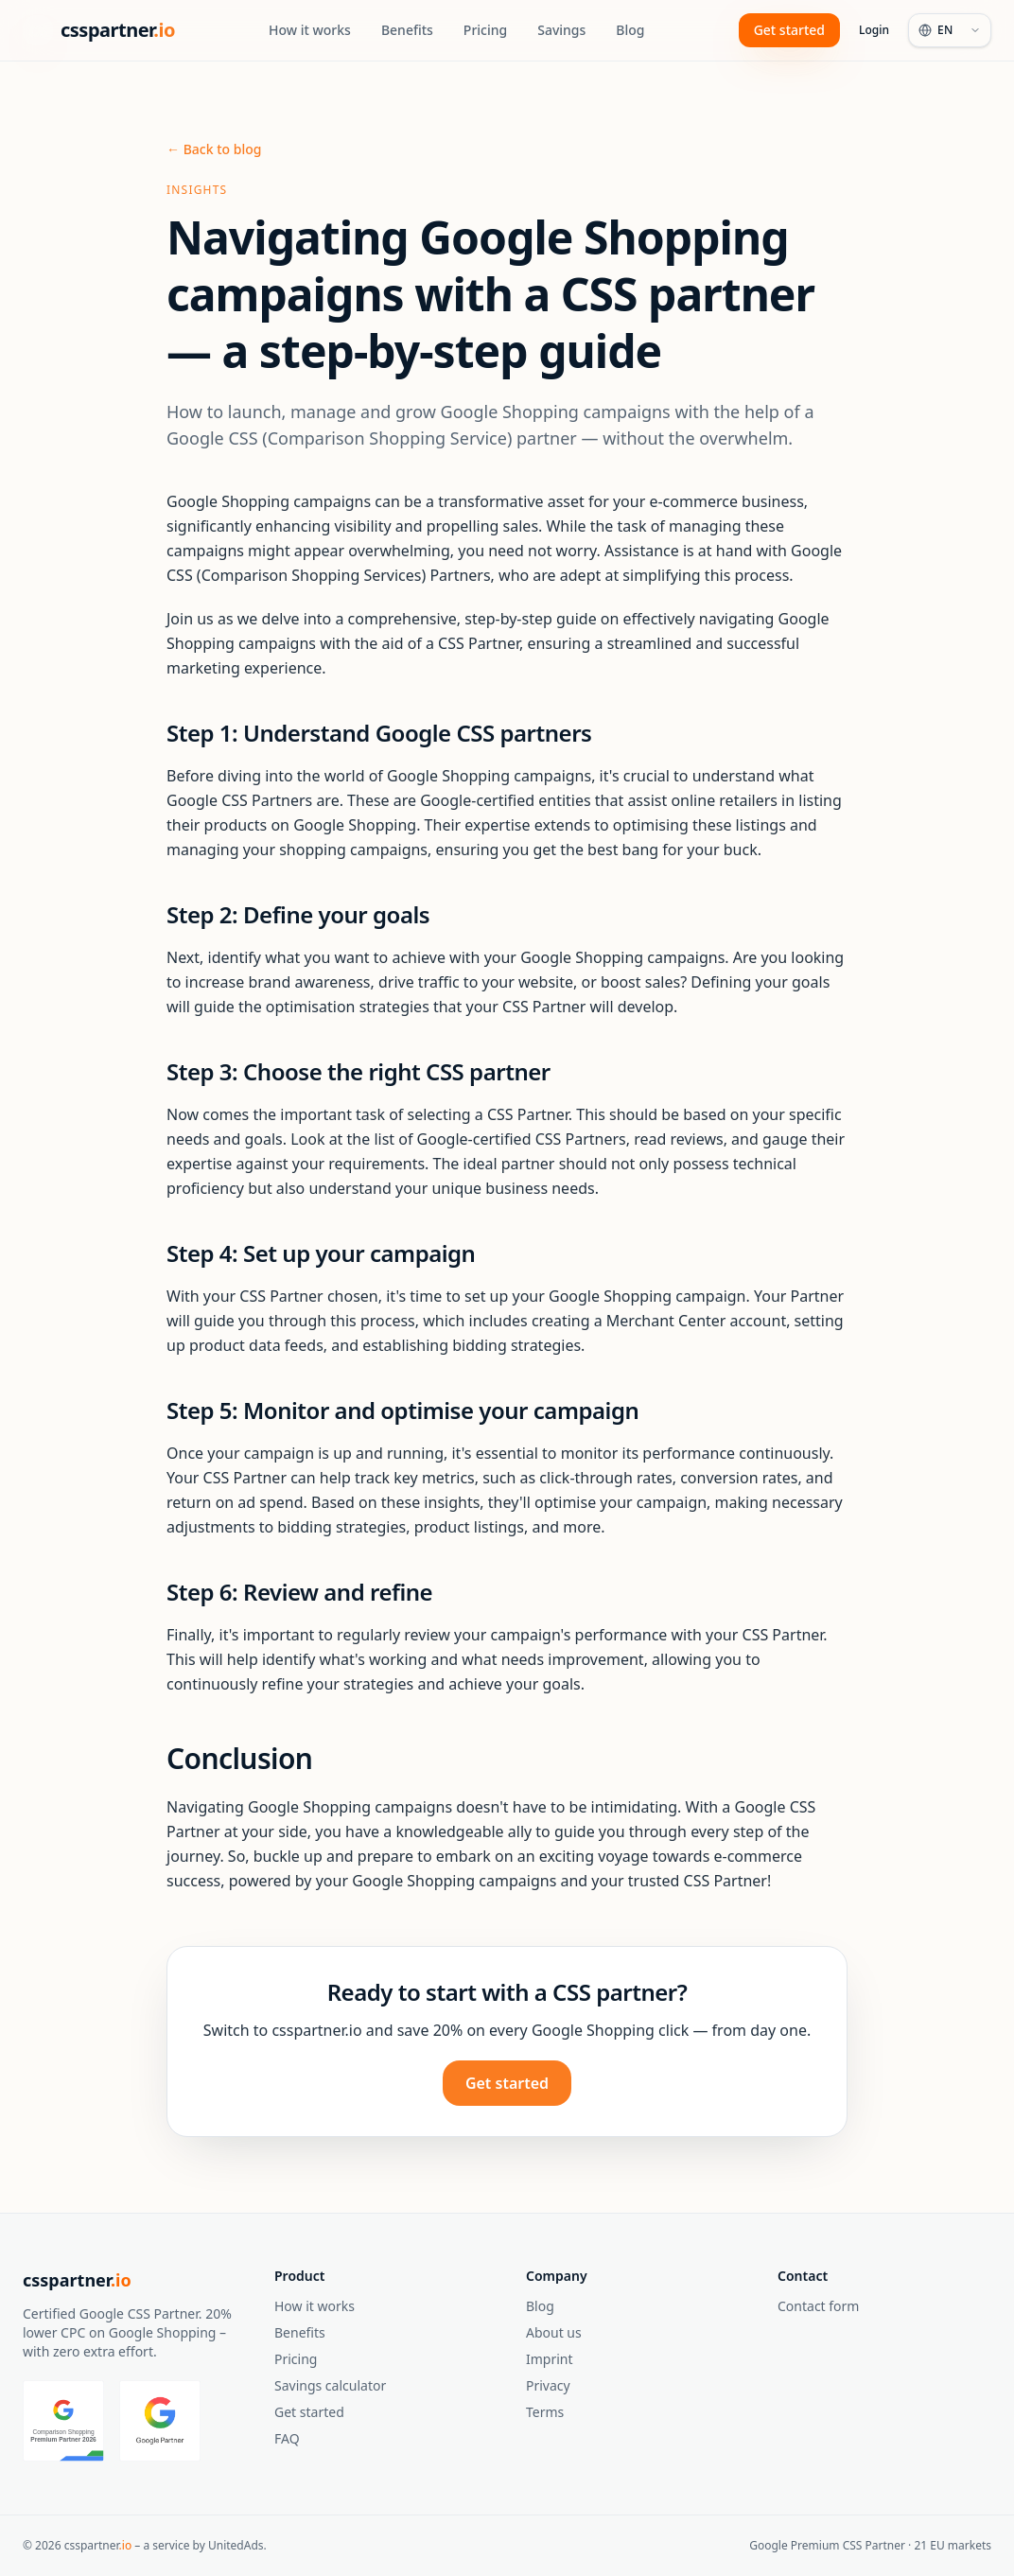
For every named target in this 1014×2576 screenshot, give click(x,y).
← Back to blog (213, 149)
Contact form (818, 2306)
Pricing (485, 30)
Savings (561, 30)
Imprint (549, 2359)
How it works (310, 30)
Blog (630, 30)
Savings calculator (330, 2385)
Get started (789, 30)
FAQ (287, 2438)
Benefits (407, 30)
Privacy (548, 2385)
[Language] (949, 30)
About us (554, 2332)
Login (874, 30)
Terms (545, 2412)
